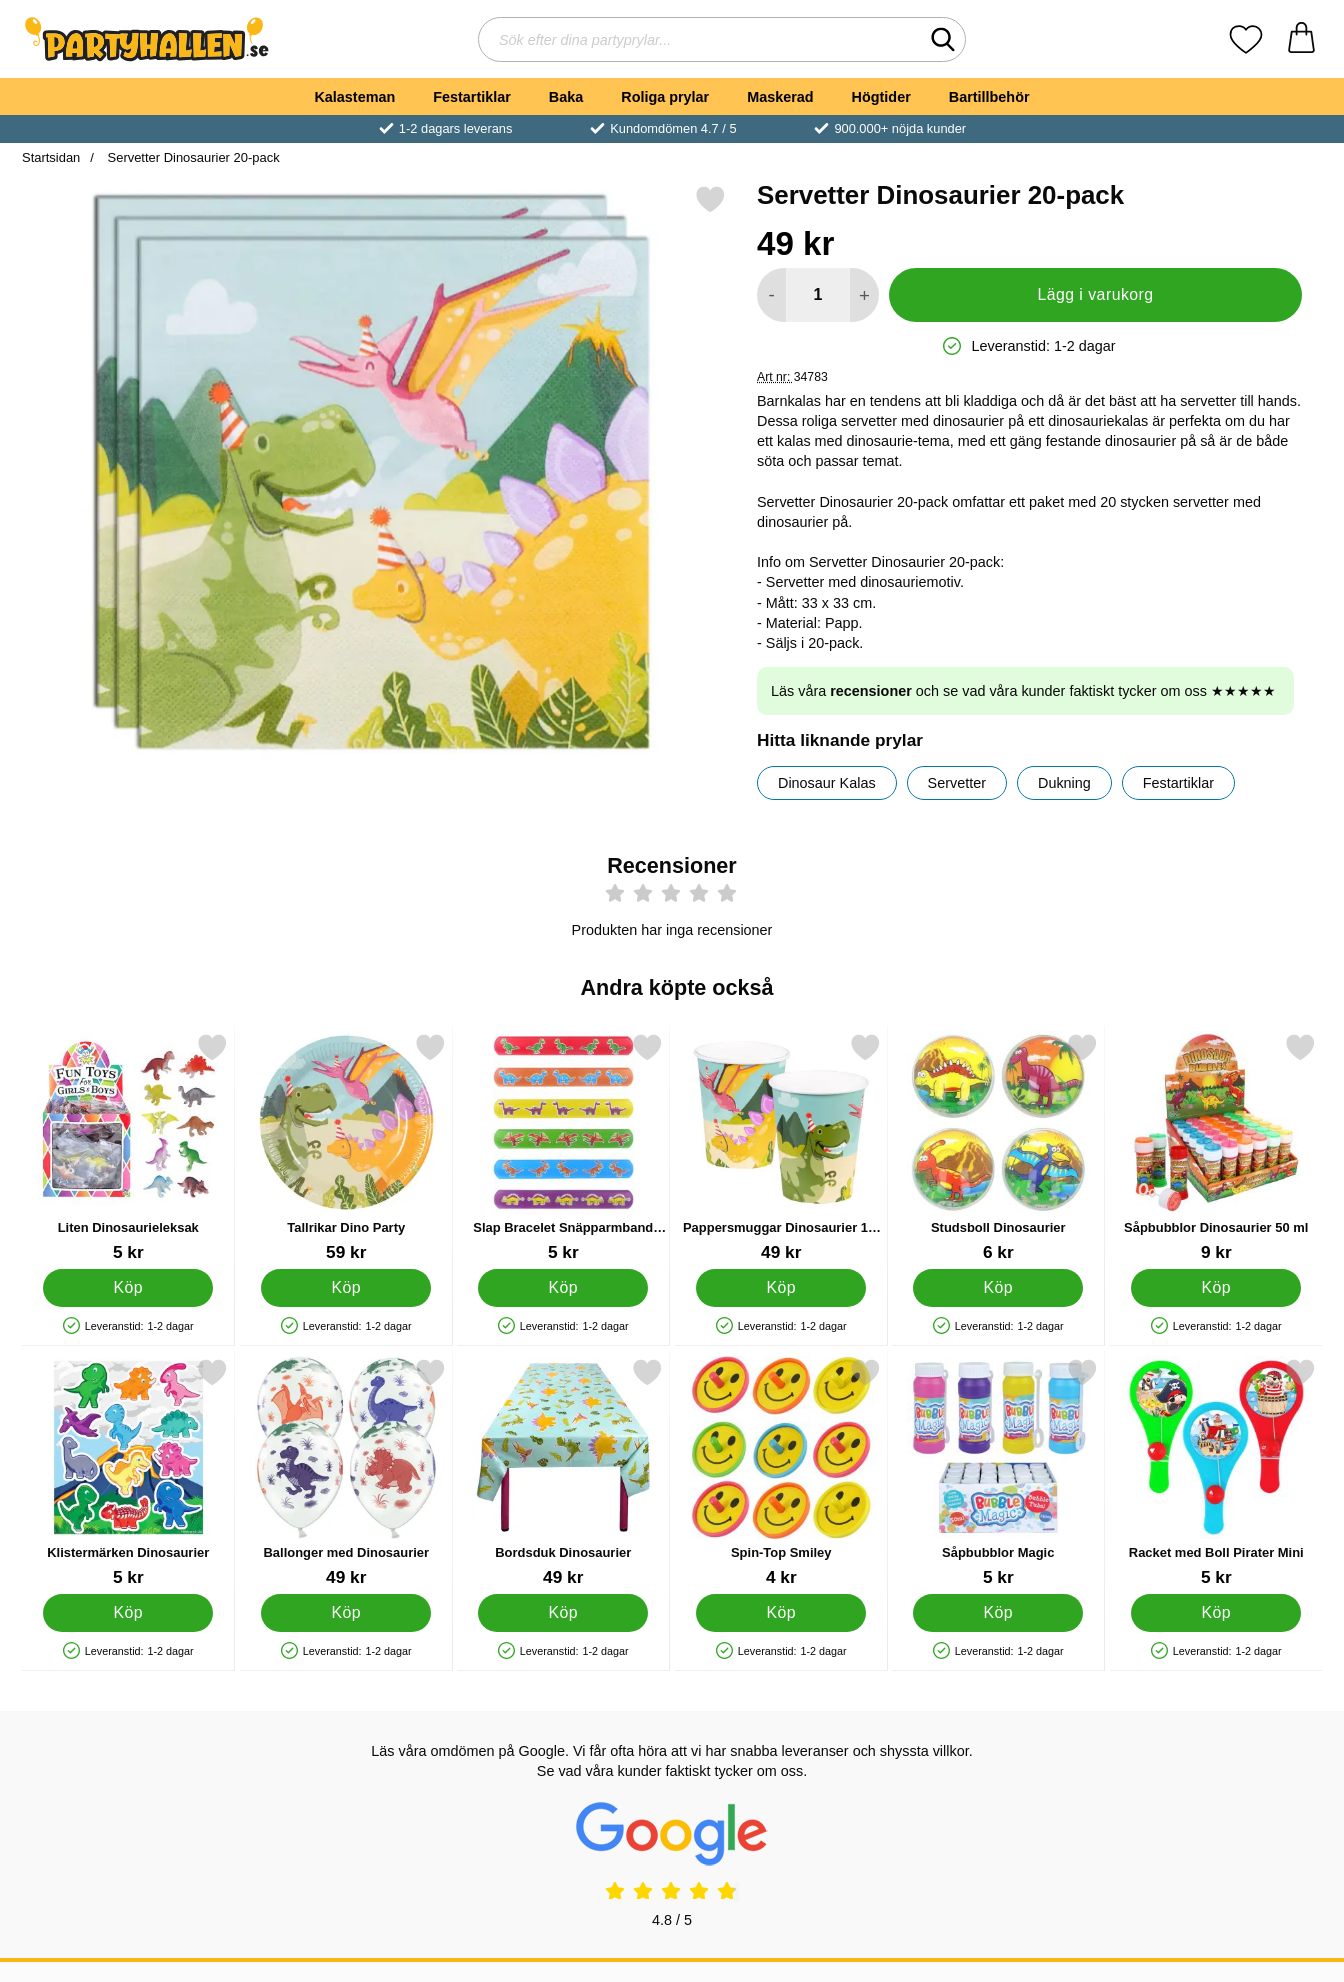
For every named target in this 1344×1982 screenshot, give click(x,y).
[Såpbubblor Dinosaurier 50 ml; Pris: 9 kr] (1216, 1147)
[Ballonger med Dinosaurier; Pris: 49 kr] (346, 1472)
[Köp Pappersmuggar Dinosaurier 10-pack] (781, 1288)
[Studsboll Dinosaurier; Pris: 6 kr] (998, 1147)
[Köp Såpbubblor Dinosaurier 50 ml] (1216, 1288)
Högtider (881, 97)
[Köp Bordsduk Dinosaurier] (563, 1613)
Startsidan (51, 157)
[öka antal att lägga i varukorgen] (864, 295)
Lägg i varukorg (1095, 294)
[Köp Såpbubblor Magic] (998, 1613)
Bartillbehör (989, 97)
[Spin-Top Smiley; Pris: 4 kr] (781, 1472)
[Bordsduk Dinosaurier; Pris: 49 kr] (563, 1472)
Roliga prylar (665, 97)
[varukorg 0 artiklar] (1301, 39)
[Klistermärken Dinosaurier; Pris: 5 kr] (128, 1472)
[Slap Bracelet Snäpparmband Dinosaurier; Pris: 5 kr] (563, 1147)
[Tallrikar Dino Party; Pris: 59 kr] (346, 1147)
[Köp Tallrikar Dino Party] (346, 1288)
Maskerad (780, 97)
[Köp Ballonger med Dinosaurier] (346, 1613)
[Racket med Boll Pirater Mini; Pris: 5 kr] (1216, 1472)
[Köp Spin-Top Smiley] (781, 1613)
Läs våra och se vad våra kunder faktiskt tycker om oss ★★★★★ (1023, 691)
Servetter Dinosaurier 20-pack (192, 157)
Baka (566, 97)
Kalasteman (354, 97)
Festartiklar (472, 97)
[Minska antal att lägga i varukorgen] (771, 295)
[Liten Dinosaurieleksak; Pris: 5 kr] (128, 1147)
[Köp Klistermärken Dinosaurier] (128, 1613)
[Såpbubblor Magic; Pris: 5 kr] (998, 1472)
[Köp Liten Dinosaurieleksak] (128, 1288)
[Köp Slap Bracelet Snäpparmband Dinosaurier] (563, 1288)
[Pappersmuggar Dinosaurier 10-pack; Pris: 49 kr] (781, 1147)
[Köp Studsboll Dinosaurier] (998, 1288)
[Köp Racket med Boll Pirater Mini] (1216, 1613)
